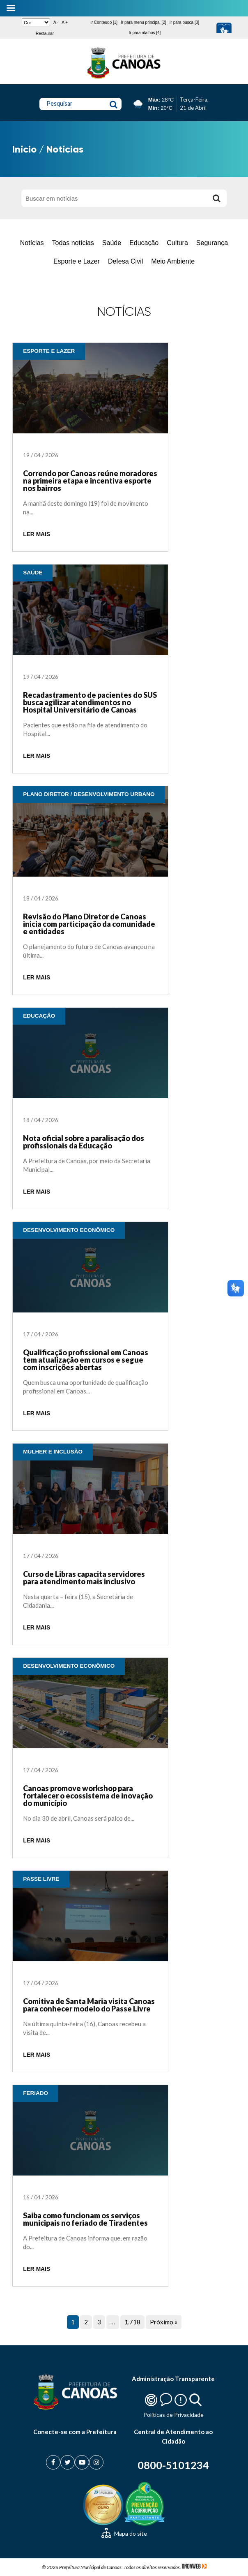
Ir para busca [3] (184, 22)
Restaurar (45, 33)
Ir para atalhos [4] (145, 32)
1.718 (132, 2322)
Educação (143, 242)
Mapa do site (124, 2533)
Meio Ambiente (173, 261)
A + (65, 22)
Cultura (177, 242)
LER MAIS (36, 534)
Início (24, 149)
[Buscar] (216, 198)
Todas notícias (73, 242)
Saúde (111, 242)
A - (55, 22)
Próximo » (163, 2322)
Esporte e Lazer (76, 261)
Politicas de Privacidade (173, 2414)
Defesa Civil (125, 261)
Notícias (32, 242)
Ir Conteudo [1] (103, 22)
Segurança (212, 242)
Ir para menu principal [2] (143, 22)
